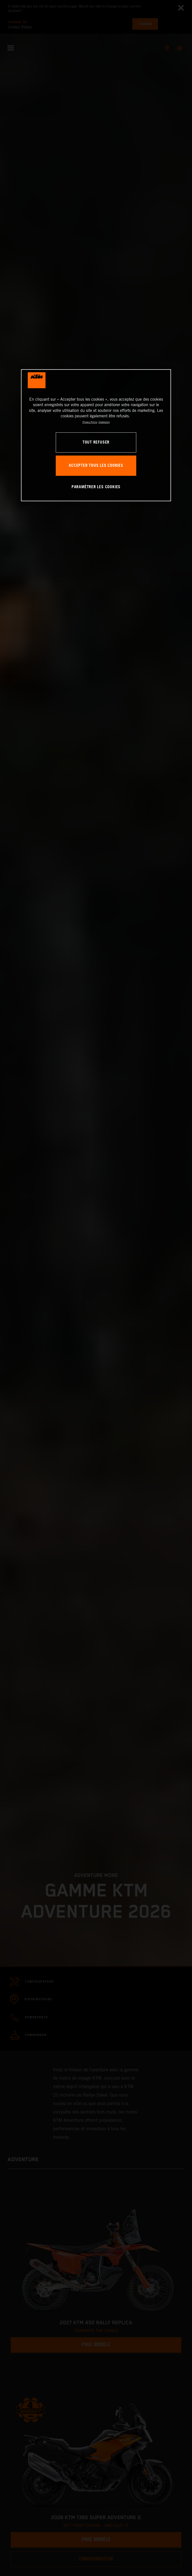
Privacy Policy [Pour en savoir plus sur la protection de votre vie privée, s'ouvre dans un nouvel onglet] (89, 422)
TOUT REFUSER (96, 442)
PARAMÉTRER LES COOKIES (96, 487)
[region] (96, 435)
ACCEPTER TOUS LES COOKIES (96, 465)
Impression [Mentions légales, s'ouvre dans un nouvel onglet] (104, 422)
